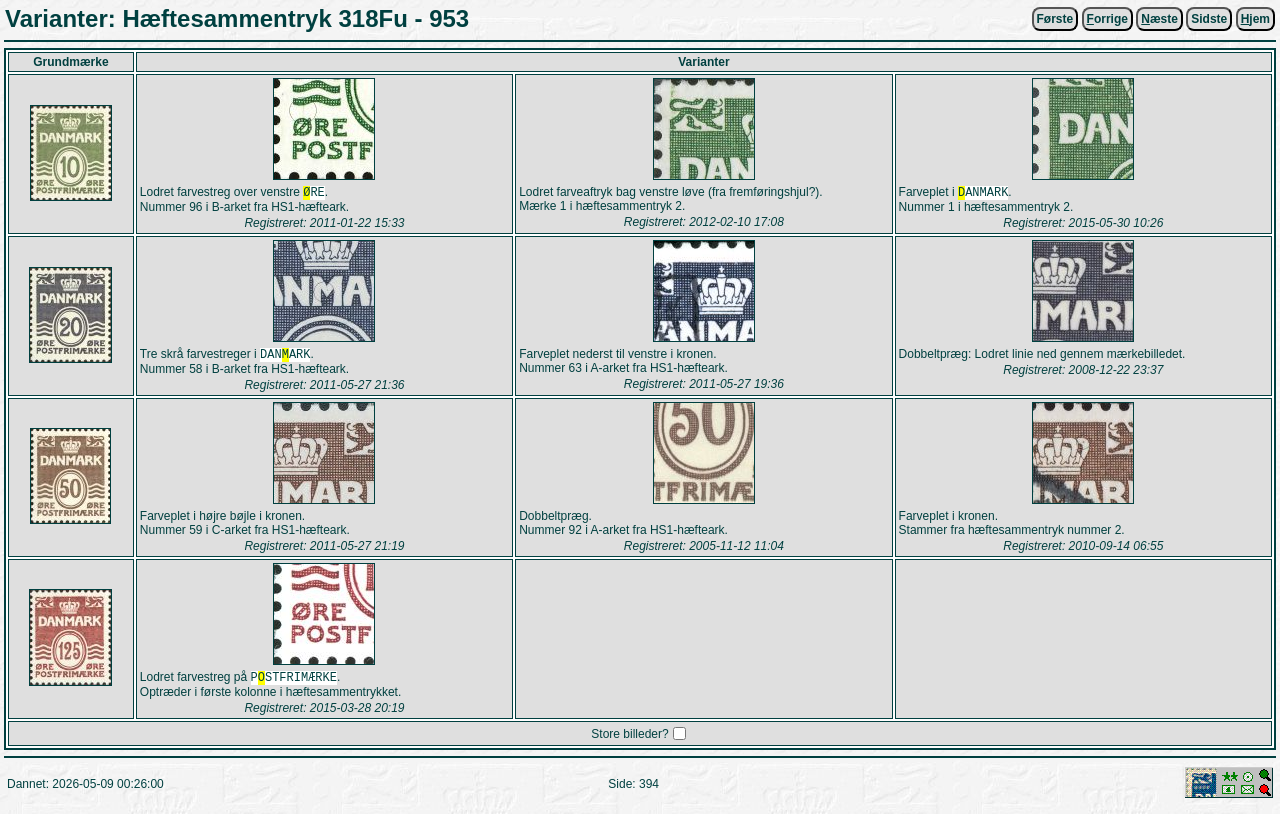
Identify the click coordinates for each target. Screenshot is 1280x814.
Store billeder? (629, 740)
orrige (1107, 19)
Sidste (1209, 19)
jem (1255, 19)
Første (1055, 19)
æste (1159, 19)
